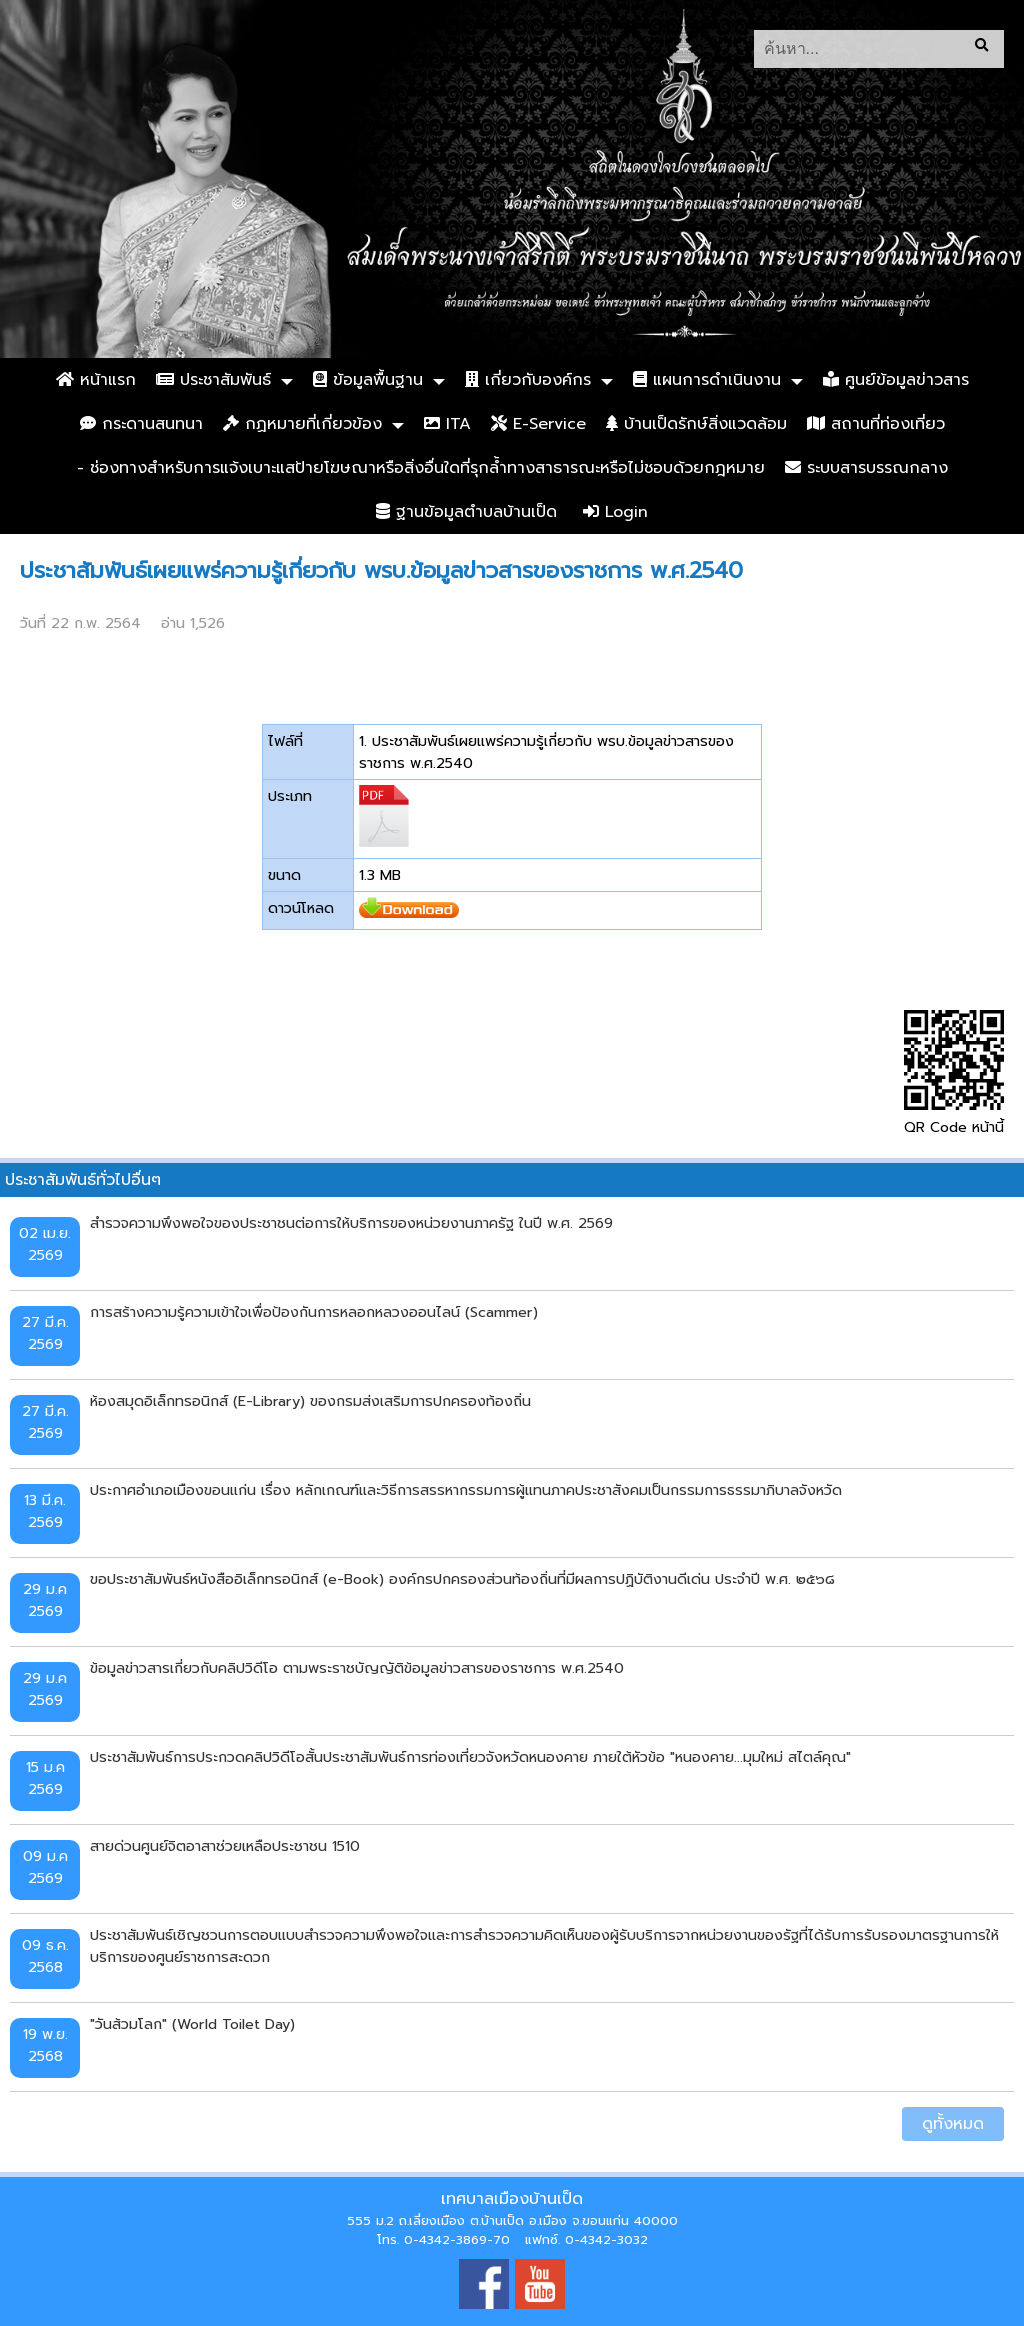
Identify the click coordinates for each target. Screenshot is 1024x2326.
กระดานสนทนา (141, 424)
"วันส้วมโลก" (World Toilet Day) (192, 2024)
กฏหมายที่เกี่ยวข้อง (302, 424)
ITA (447, 424)
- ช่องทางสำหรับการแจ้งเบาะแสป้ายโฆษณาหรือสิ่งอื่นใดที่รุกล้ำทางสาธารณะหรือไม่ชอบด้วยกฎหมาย (421, 468)
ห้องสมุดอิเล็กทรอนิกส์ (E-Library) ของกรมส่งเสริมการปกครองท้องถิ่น (310, 1401)
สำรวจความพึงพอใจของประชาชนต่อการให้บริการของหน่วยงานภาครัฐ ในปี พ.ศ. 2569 (351, 1223)
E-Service (538, 424)
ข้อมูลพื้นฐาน (368, 380)
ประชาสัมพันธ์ (213, 380)
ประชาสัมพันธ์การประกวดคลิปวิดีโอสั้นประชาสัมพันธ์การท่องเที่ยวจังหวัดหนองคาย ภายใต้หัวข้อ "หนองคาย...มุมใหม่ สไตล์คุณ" (470, 1757)
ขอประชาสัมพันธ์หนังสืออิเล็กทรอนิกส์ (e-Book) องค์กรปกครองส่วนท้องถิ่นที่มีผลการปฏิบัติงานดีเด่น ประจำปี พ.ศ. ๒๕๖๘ (462, 1579)
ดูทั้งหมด (953, 2124)
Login (615, 512)
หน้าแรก (96, 380)
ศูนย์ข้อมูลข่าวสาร (896, 380)
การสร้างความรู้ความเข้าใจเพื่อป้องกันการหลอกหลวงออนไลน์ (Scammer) (314, 1312)
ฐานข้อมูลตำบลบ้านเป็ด (466, 512)
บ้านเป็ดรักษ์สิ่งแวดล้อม (696, 424)
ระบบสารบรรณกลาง (866, 468)
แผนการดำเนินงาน (707, 380)
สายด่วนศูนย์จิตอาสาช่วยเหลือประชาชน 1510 (225, 1846)
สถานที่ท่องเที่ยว (876, 424)
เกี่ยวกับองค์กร (528, 380)
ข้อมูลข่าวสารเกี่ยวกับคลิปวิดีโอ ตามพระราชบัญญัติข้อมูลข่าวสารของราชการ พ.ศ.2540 (357, 1668)
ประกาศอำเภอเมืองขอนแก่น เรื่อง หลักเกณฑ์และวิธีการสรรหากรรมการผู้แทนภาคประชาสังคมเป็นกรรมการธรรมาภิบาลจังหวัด (466, 1490)
